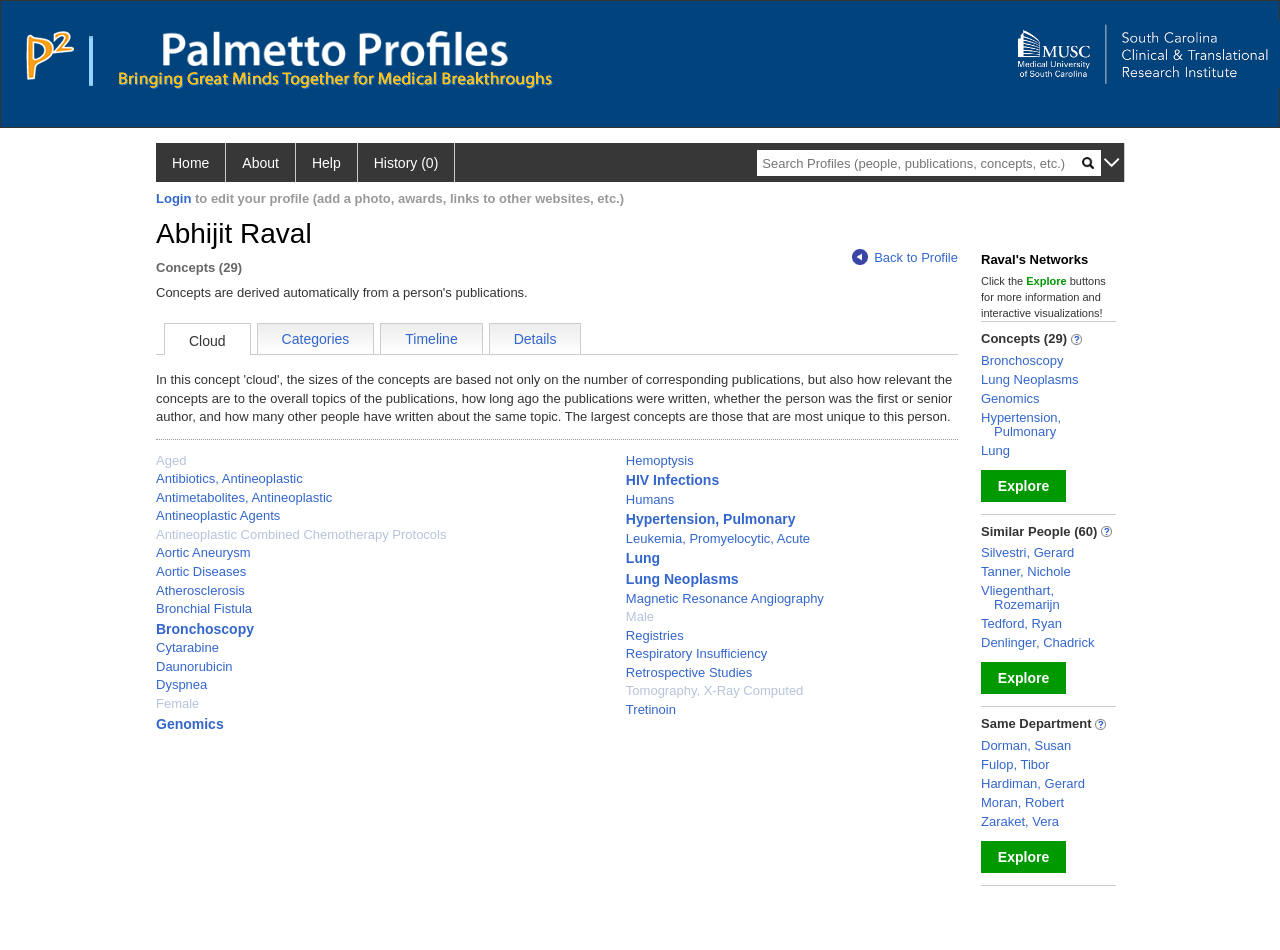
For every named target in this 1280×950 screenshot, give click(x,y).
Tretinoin (651, 709)
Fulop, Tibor (1015, 764)
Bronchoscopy (205, 629)
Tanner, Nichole (1026, 571)
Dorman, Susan (1026, 745)
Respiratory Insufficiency (696, 653)
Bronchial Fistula (204, 608)
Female (177, 703)
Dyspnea (181, 684)
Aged (171, 460)
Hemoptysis (660, 460)
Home (190, 163)
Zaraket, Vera (1020, 821)
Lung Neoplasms (682, 579)
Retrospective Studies (689, 672)
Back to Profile (905, 257)
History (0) (406, 163)
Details (535, 339)
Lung (643, 558)
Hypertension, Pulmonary (711, 519)
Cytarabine (187, 647)
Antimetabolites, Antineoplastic (244, 497)
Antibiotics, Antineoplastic (229, 478)
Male (640, 616)
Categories (316, 339)
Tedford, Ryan (1021, 623)
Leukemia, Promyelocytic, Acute (718, 538)
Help (326, 163)
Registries (655, 635)
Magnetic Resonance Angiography (725, 598)
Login (173, 198)
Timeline (431, 339)
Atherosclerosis (200, 590)
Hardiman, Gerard (1033, 783)
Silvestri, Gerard (1027, 552)
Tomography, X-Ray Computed (715, 690)
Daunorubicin (194, 666)
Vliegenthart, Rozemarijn (1020, 597)
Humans (650, 499)
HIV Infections (672, 480)
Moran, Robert (1022, 802)
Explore (1023, 486)
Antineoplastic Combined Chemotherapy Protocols (301, 534)
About (260, 163)
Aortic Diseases (201, 571)
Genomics (190, 724)
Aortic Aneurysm (203, 552)
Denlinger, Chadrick (1037, 642)
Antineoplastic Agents (218, 515)
